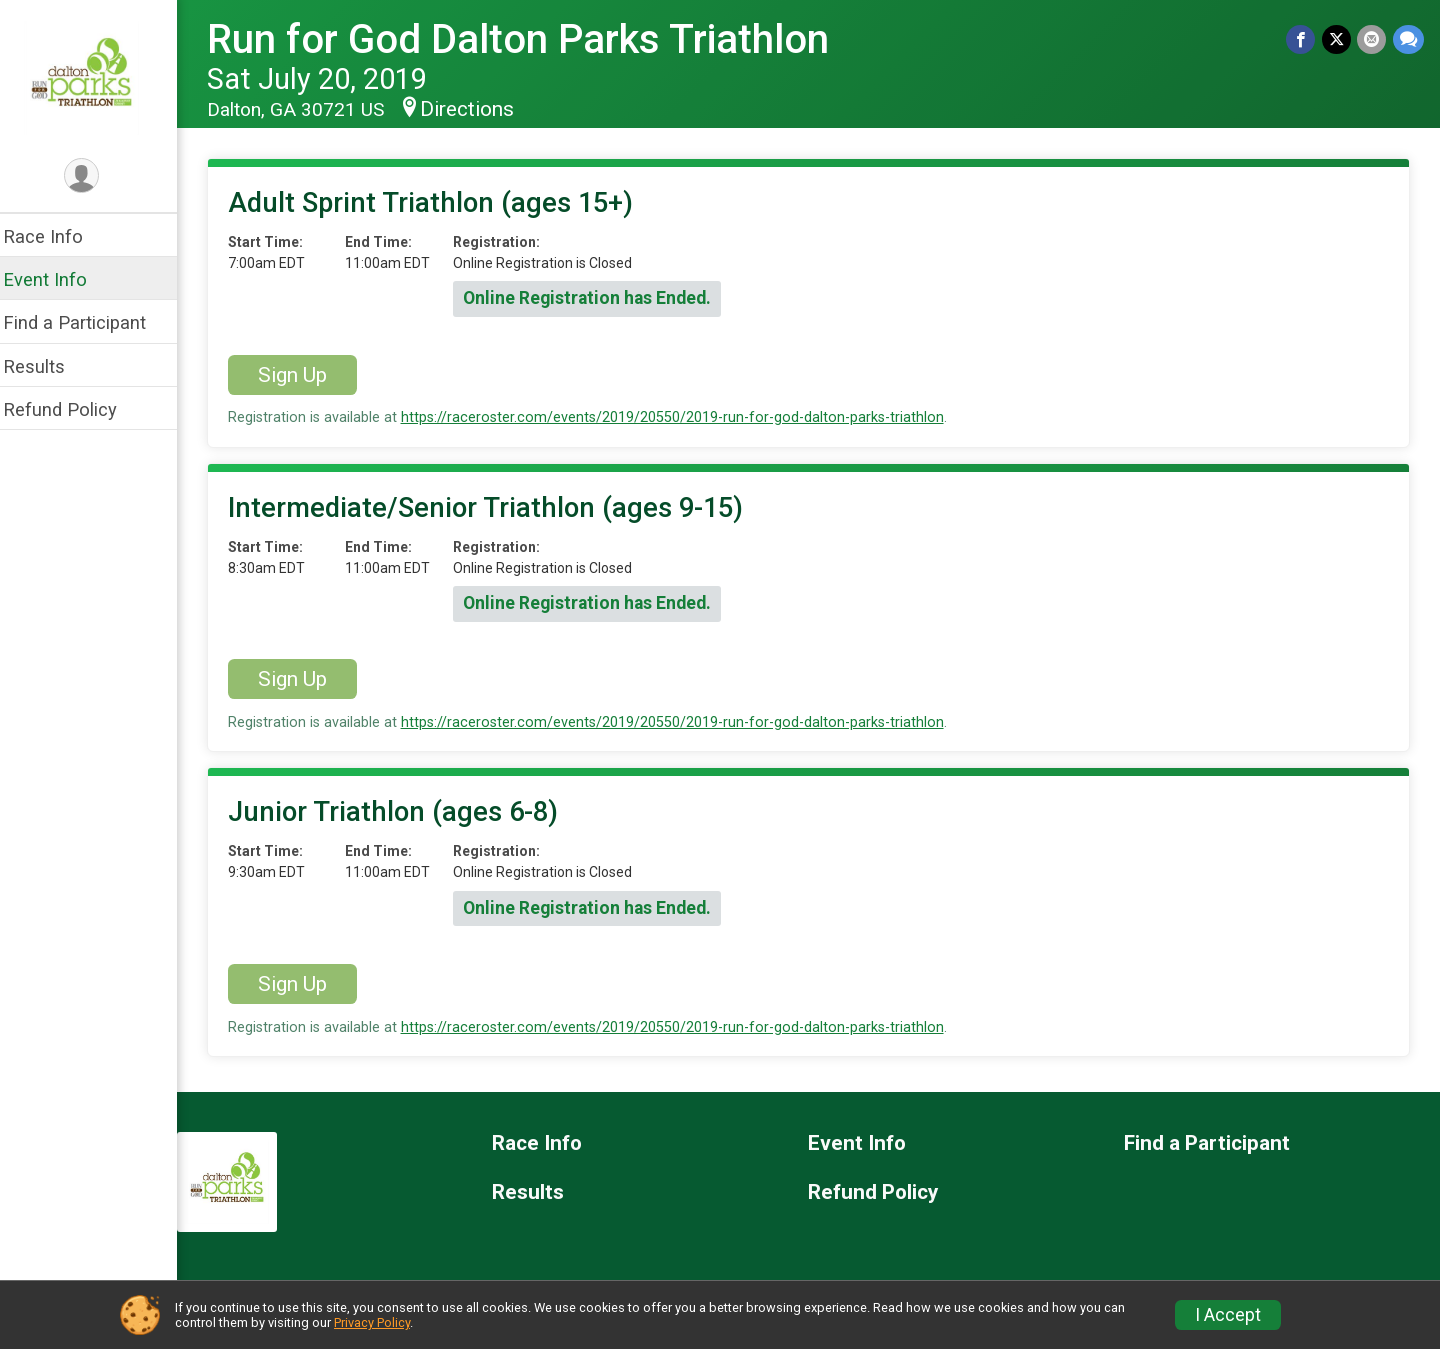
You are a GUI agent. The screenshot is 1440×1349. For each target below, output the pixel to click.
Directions (480, 109)
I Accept (1228, 1315)
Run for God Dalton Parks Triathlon (531, 39)
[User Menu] (95, 176)
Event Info (58, 279)
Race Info (56, 236)
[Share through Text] (1408, 39)
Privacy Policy (372, 1322)
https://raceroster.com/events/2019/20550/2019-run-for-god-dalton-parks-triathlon (685, 417)
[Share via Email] (1372, 39)
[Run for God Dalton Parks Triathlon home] (95, 77)
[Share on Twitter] (1337, 39)
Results (47, 366)
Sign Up (305, 375)
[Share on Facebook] (1302, 39)
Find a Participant (87, 322)
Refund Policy (73, 409)
